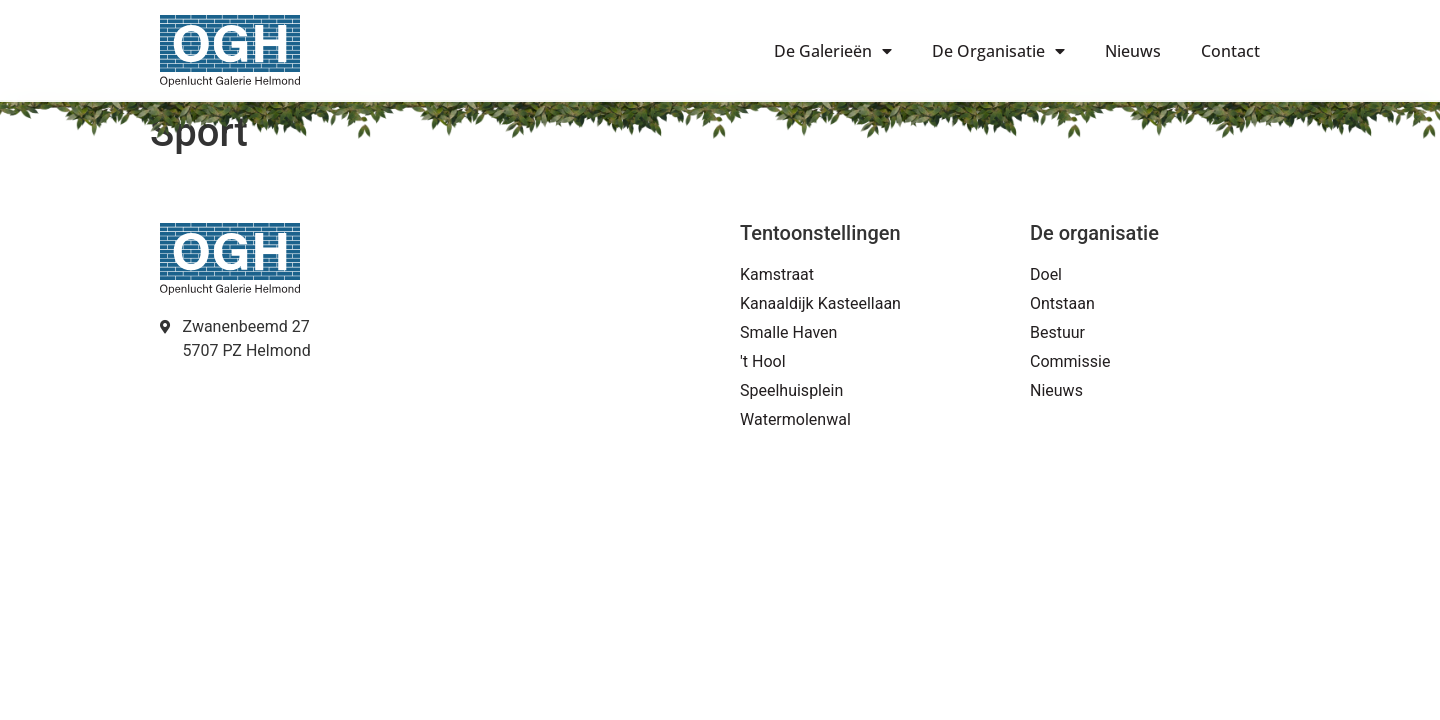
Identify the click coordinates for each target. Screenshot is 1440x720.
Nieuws (1133, 51)
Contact (1230, 51)
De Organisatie (998, 51)
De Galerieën (833, 51)
